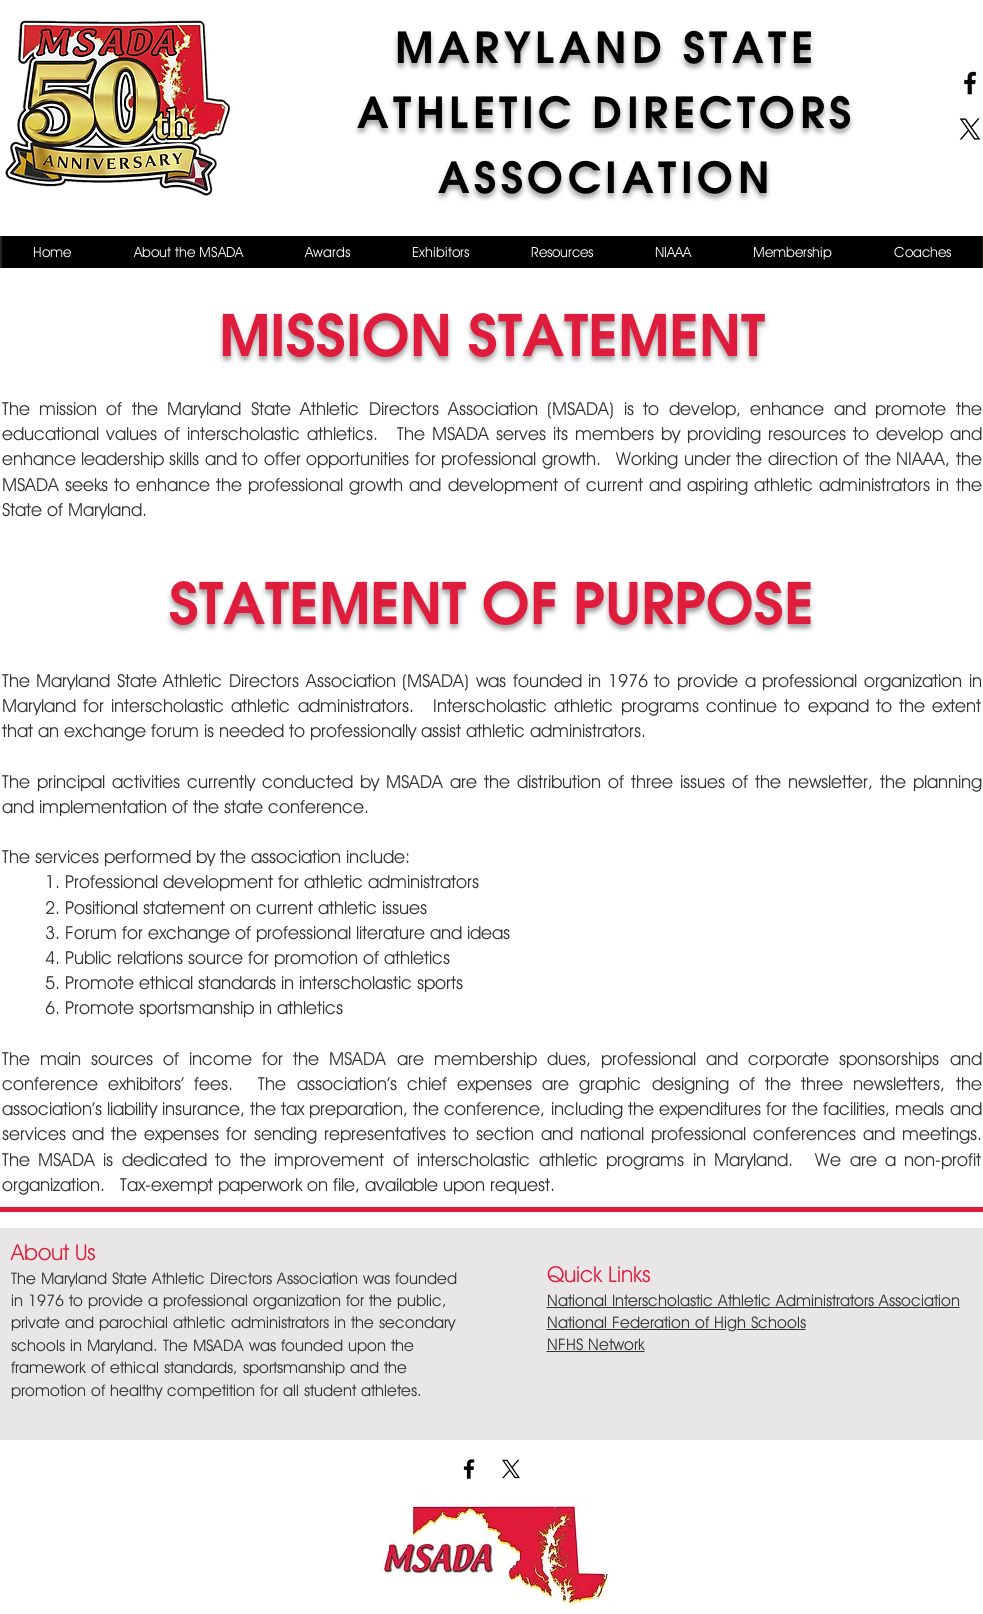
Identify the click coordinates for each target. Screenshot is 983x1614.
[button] (188, 252)
